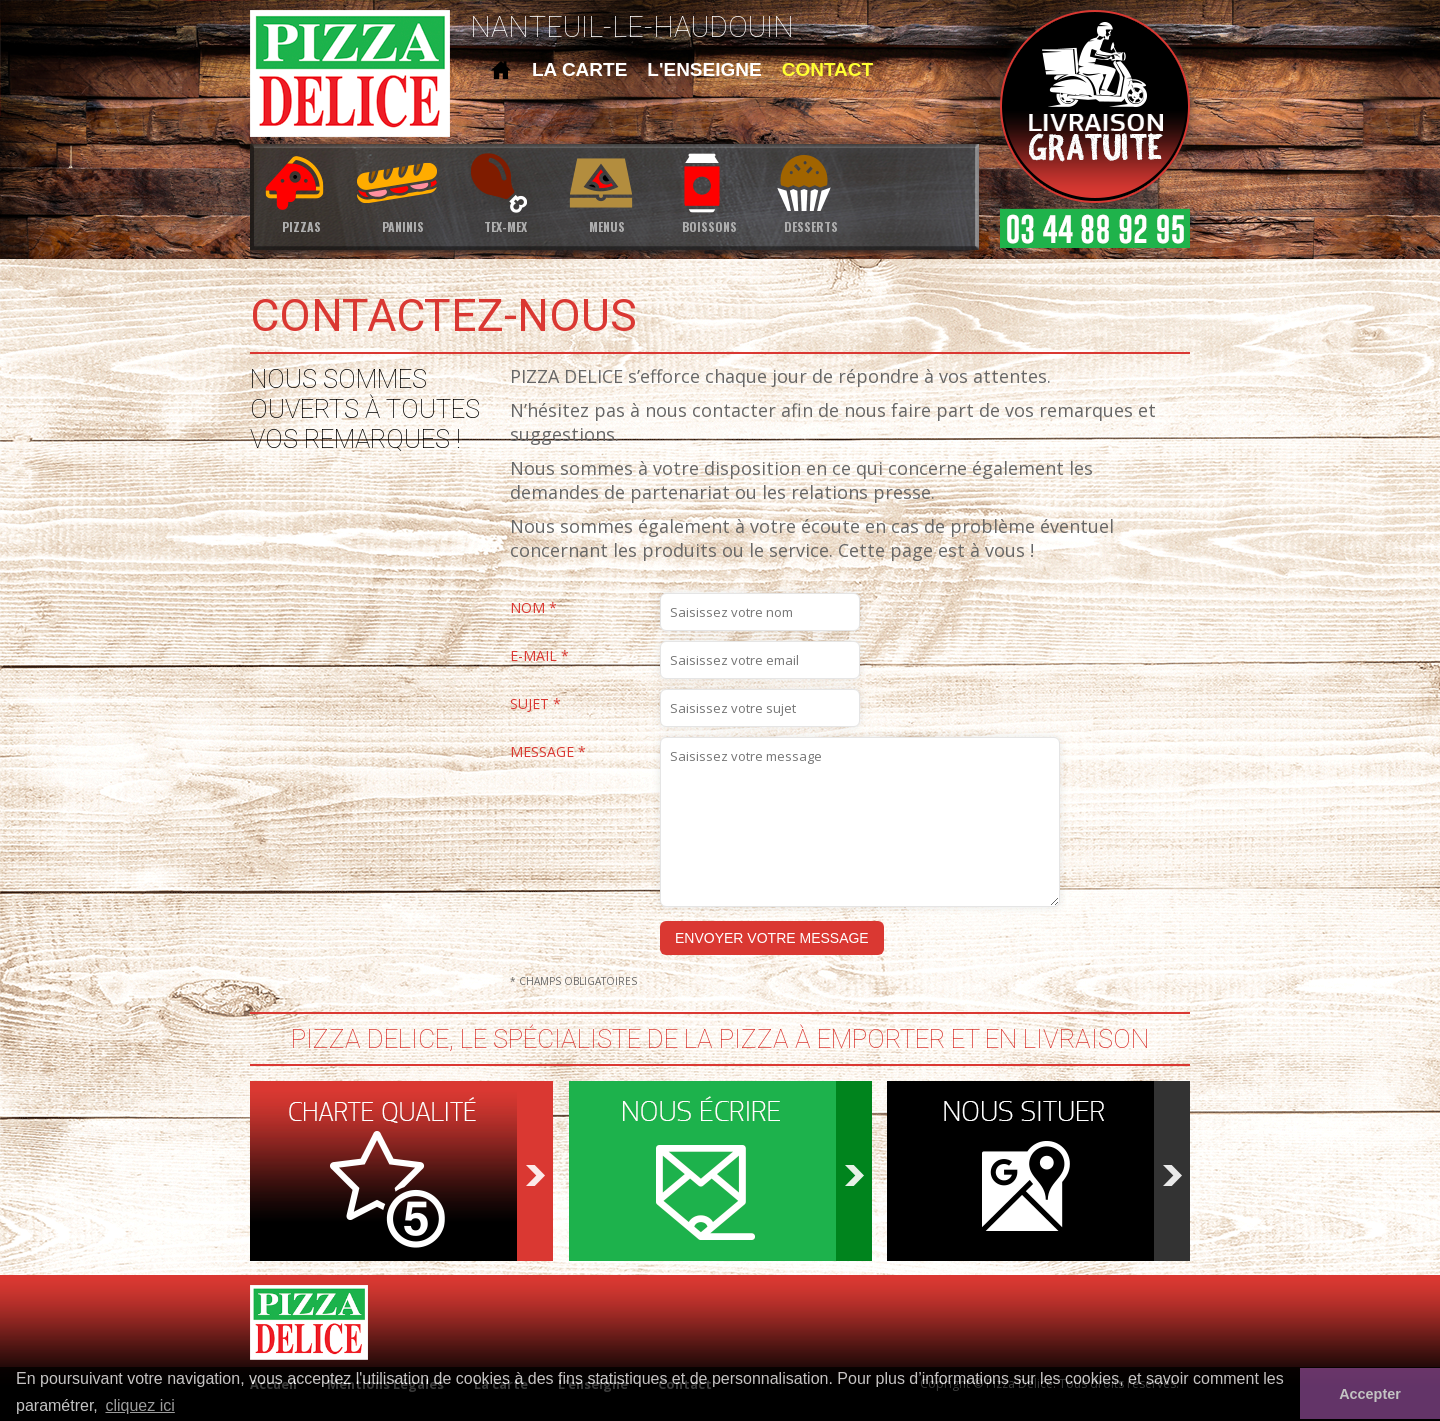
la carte (579, 69)
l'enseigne (704, 69)
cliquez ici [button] (139, 1405)
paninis (403, 191)
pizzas (301, 191)
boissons (709, 191)
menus (607, 191)
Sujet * (535, 704)
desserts (811, 191)
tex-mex (505, 191)
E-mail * (539, 656)
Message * (548, 752)
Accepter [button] (1370, 1394)
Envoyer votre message (772, 938)
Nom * (533, 608)
